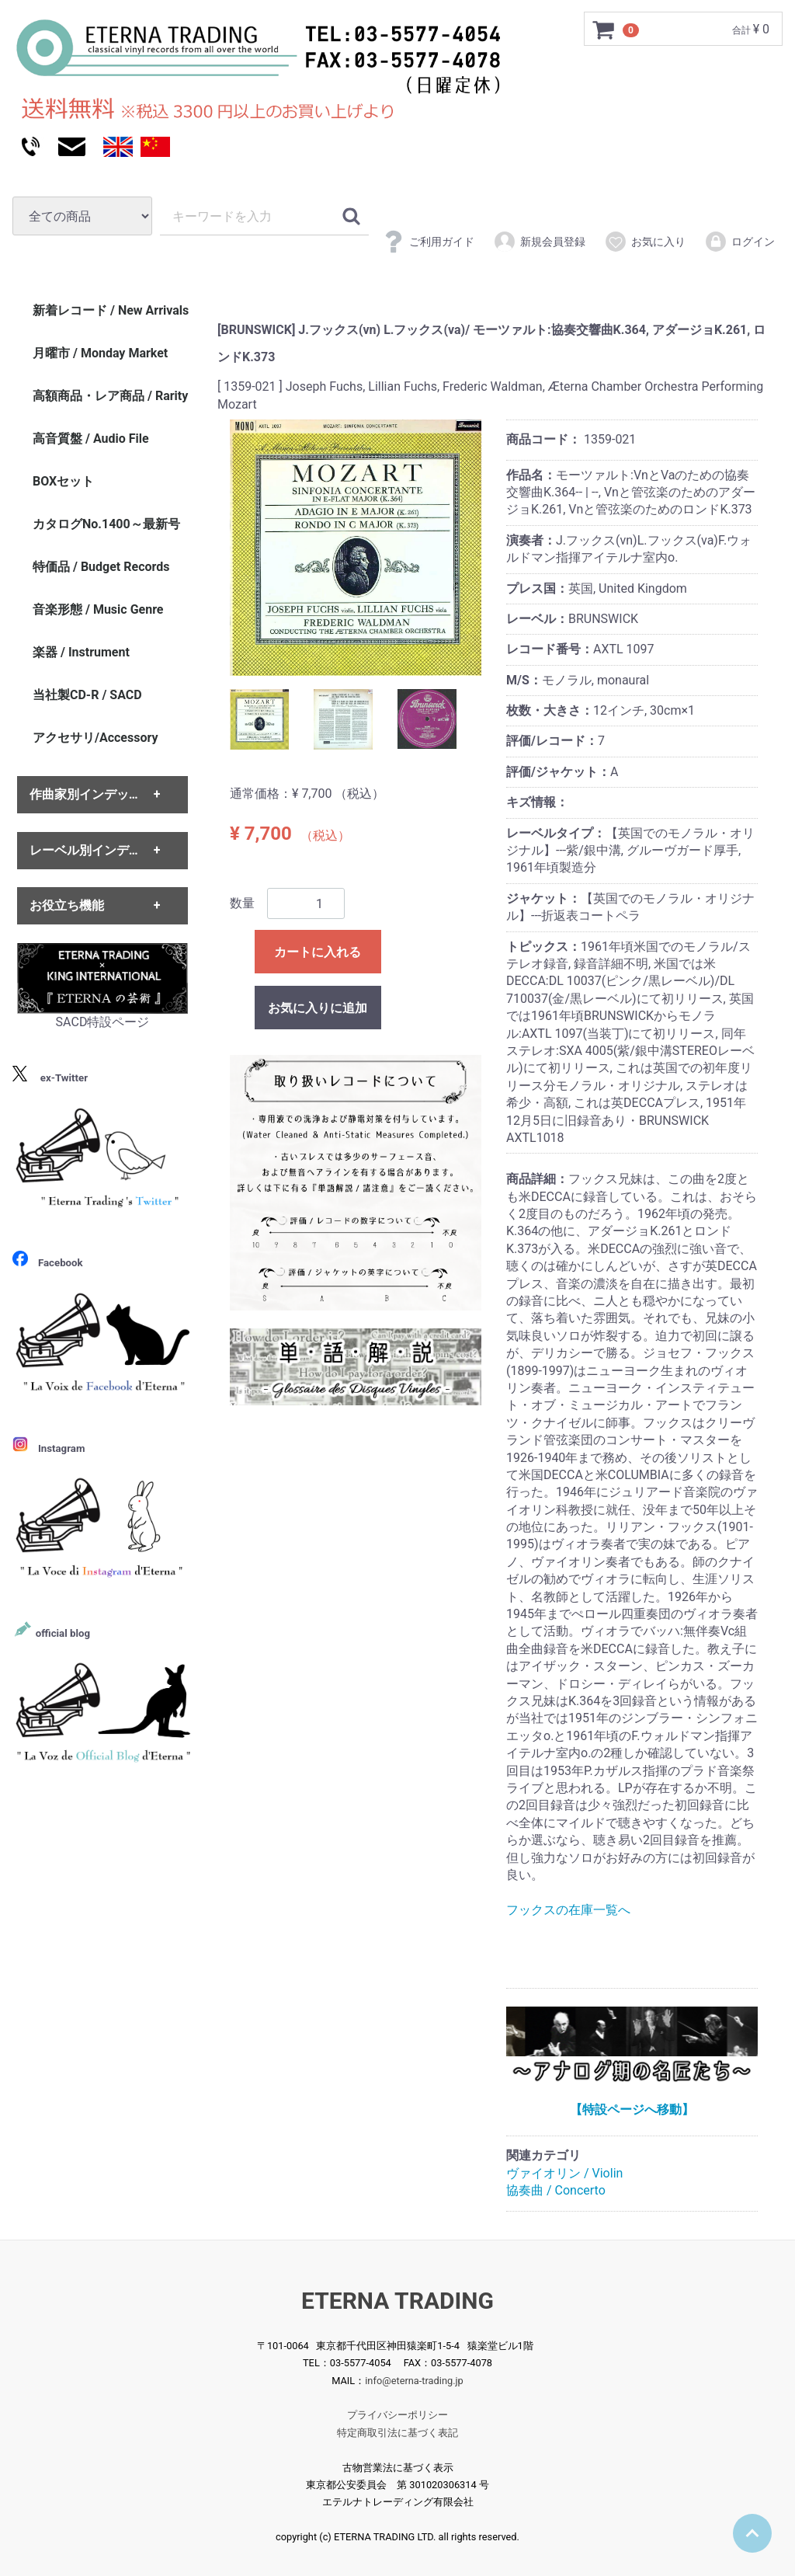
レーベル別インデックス (98, 850)
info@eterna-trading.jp (414, 2380)
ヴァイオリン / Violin (564, 2173)
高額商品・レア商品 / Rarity (110, 395)
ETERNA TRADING (397, 2300)
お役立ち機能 (67, 905)
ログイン (739, 241)
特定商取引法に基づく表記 (397, 2432)
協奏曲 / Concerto (556, 2190)
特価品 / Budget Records (101, 566)
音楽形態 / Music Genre (98, 609)
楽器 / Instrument (81, 652)
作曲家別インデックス (92, 795)
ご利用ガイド (428, 241)
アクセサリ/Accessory (95, 737)
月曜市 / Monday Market (100, 353)
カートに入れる (317, 952)
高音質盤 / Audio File (91, 438)
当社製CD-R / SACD (87, 695)
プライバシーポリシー (397, 2415)
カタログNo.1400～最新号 (106, 524)
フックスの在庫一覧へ (568, 1909)
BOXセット (63, 481)
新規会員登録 (539, 241)
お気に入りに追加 (317, 1008)
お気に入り (645, 241)
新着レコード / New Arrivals (111, 310)
